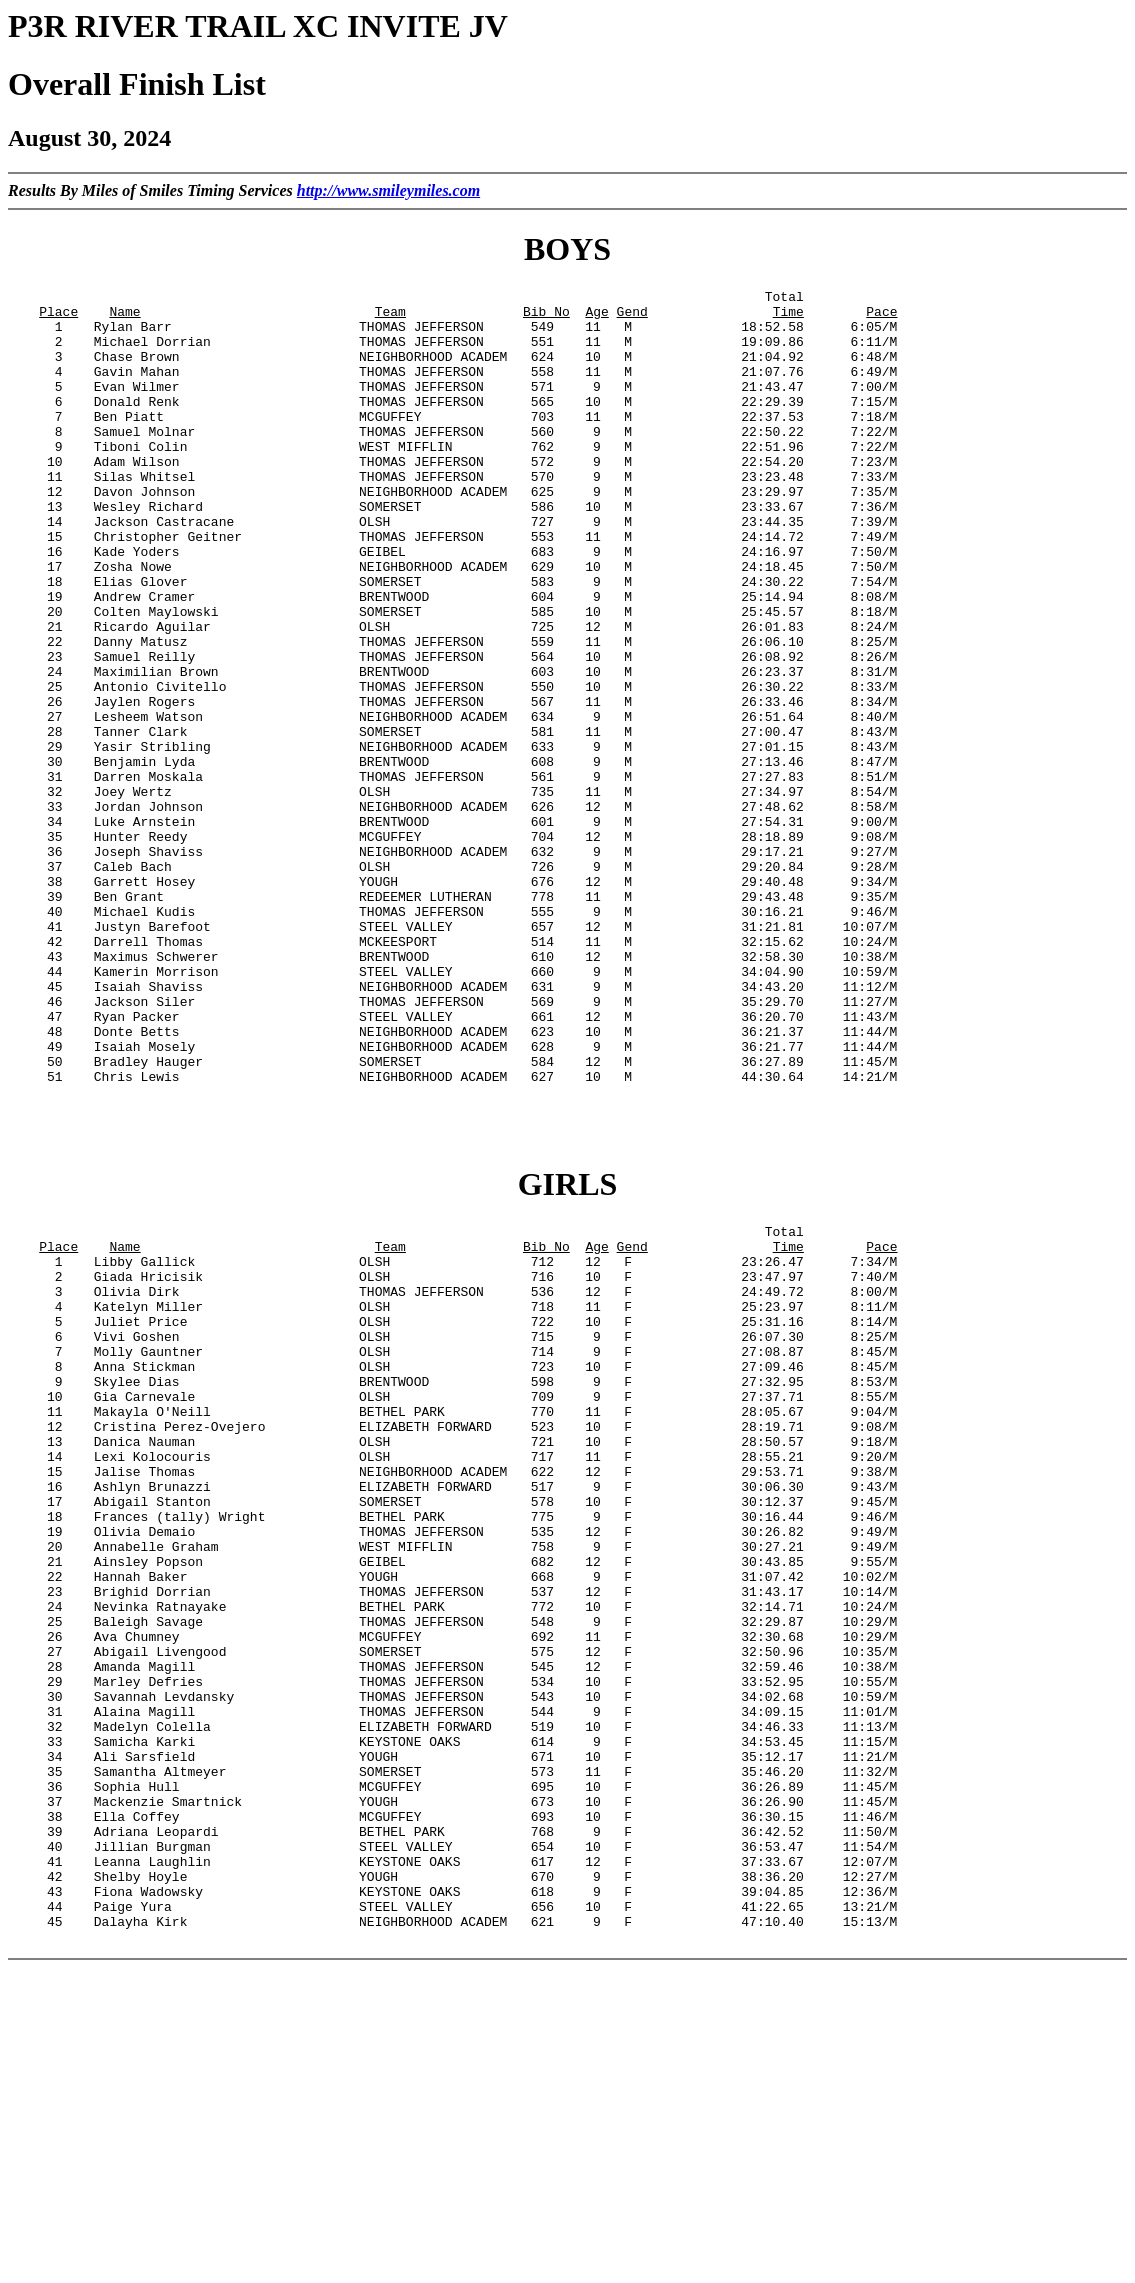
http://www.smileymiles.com (388, 190)
